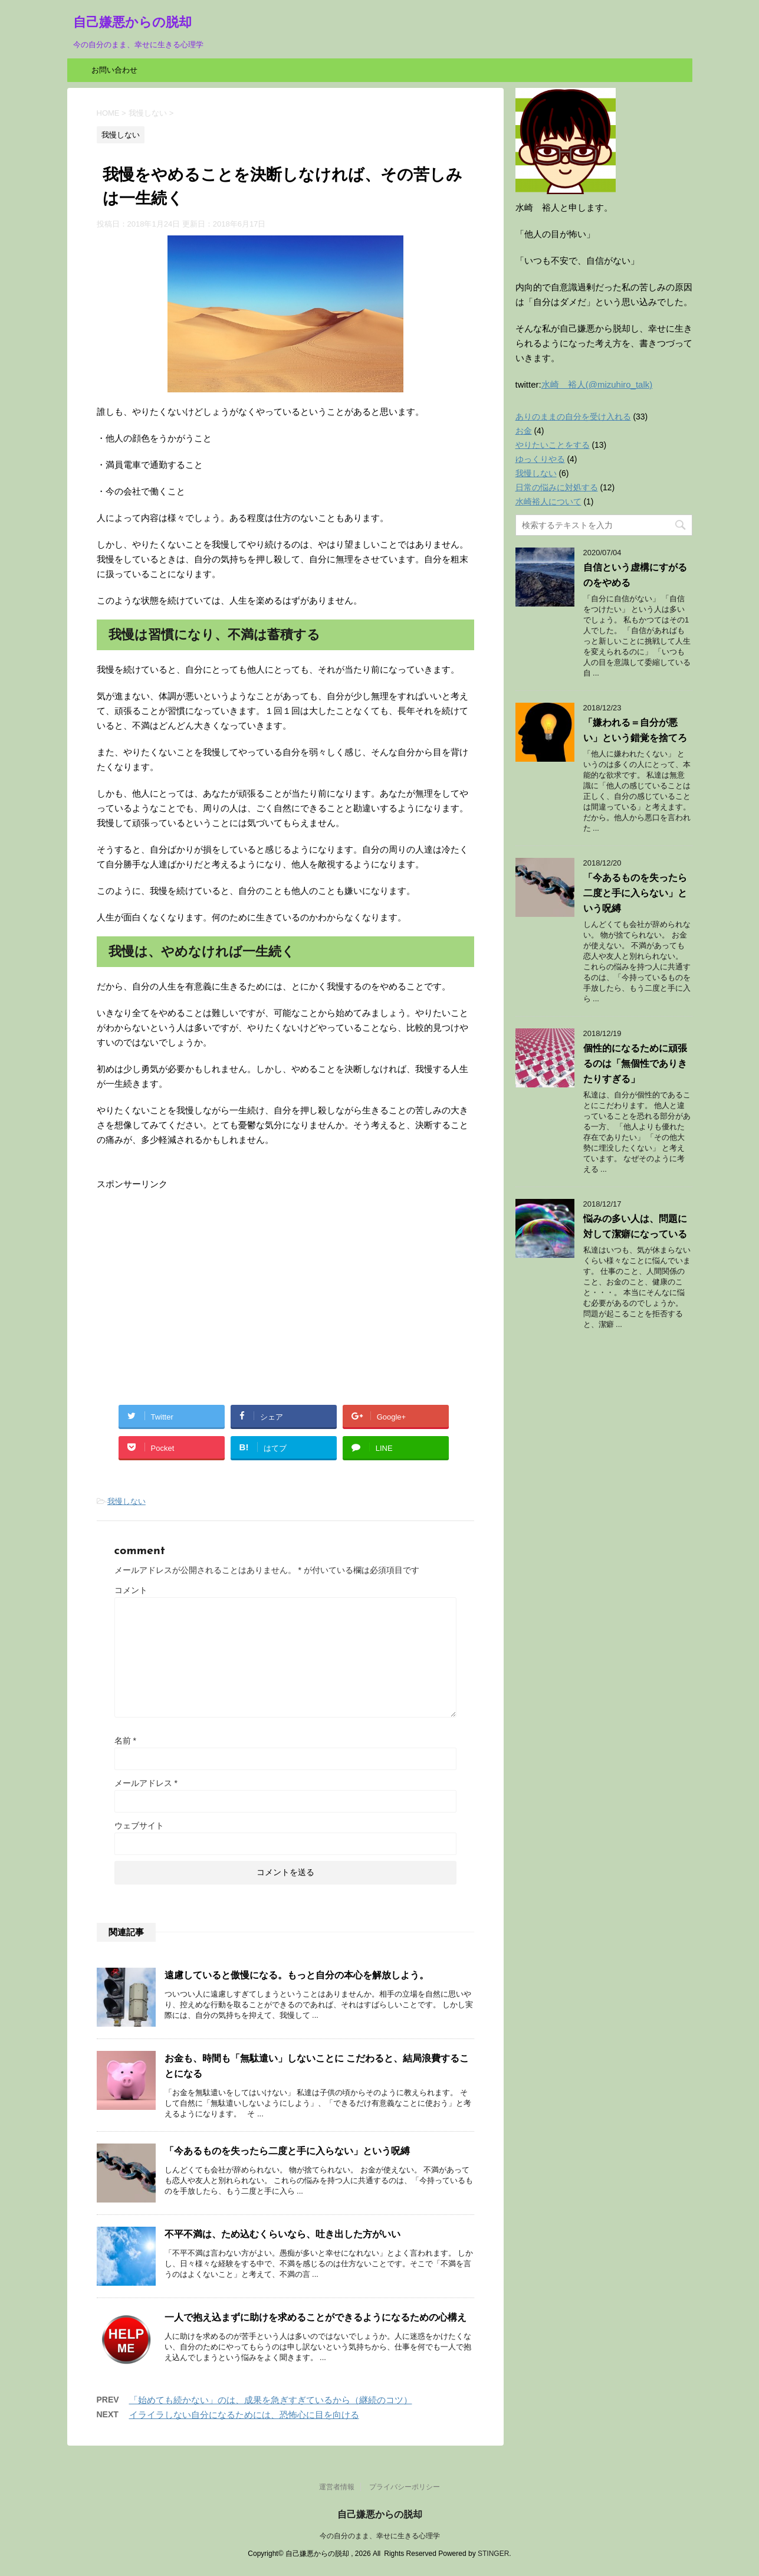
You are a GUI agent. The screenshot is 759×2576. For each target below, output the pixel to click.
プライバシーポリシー (404, 2487)
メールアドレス (146, 1783)
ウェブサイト (139, 1825)
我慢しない (126, 1501)
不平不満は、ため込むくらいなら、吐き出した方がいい (282, 2234)
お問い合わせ (114, 69)
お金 (523, 430)
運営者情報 (336, 2487)
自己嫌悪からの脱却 (132, 23)
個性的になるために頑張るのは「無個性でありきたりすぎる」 (635, 1063)
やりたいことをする (552, 445)
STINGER (493, 2553)
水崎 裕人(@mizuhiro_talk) (597, 384)
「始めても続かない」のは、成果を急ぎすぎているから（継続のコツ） (270, 2400)
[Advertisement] (196, 1273)
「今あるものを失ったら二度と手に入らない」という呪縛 (287, 2151)
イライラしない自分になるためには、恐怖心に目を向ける (244, 2415)
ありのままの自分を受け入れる (573, 416)
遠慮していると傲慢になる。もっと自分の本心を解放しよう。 (297, 1975)
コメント (130, 1590)
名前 (125, 1740)
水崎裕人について (548, 501)
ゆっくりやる (540, 459)
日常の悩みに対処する (556, 487)
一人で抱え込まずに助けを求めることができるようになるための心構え (315, 2317)
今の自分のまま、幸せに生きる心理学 (380, 2536)
